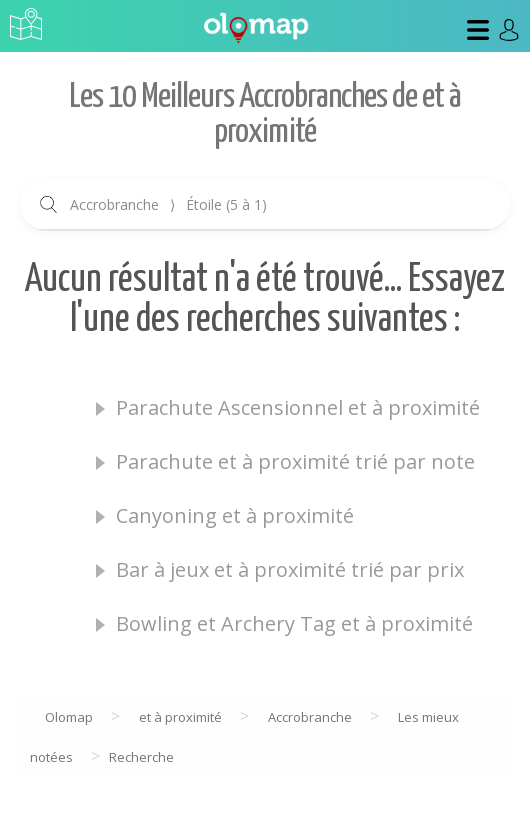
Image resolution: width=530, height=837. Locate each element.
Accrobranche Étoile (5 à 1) (168, 204)
